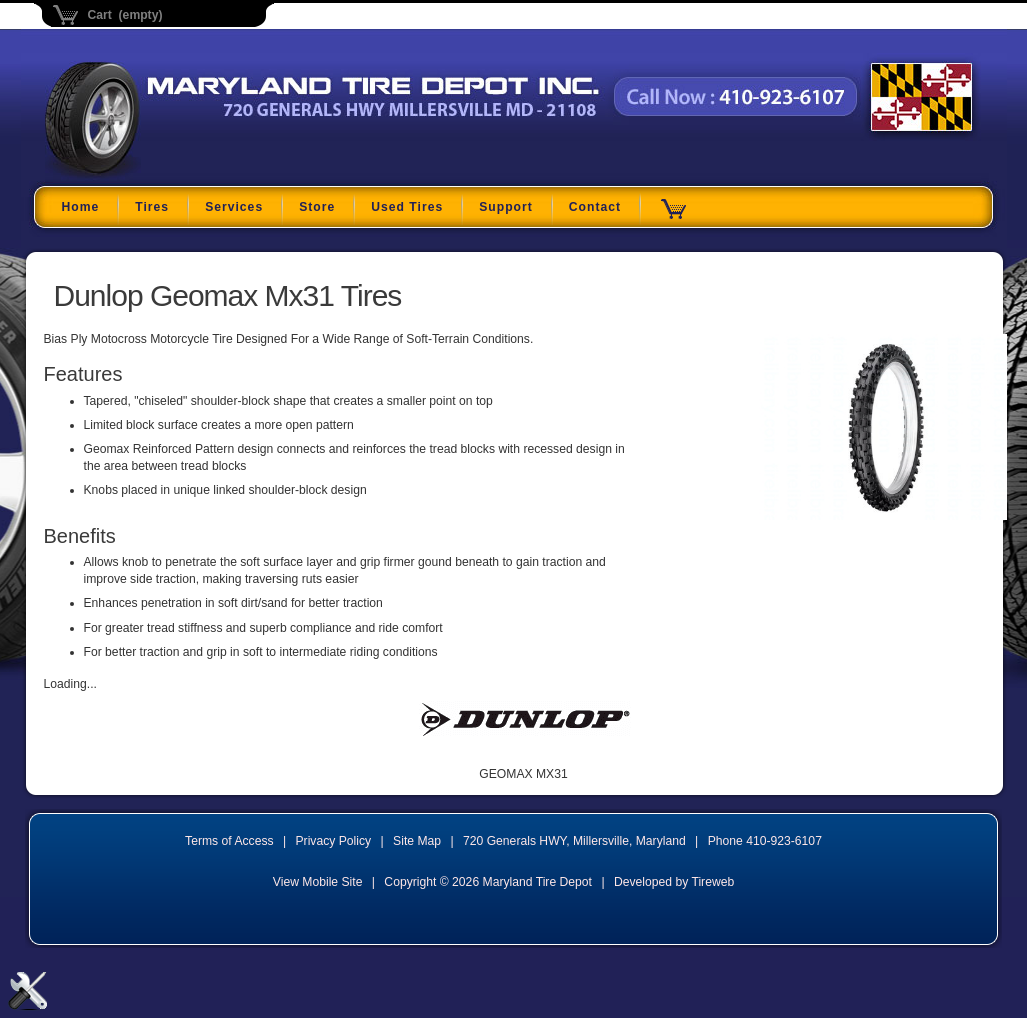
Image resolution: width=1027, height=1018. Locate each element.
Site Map (417, 841)
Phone (765, 841)
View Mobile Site (318, 882)
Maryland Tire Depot (170, 174)
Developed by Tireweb (674, 882)
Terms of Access (229, 841)
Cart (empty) (125, 15)
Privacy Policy (334, 841)
